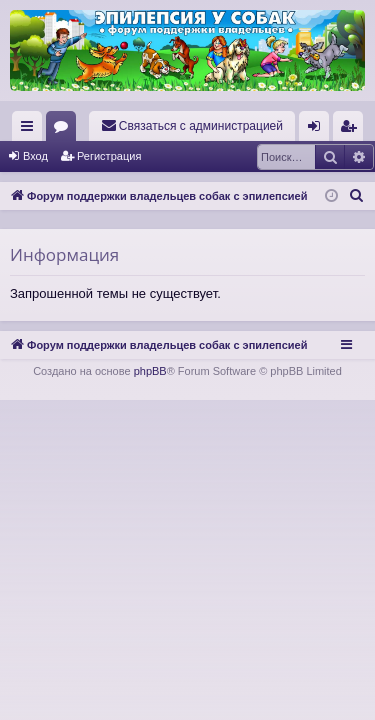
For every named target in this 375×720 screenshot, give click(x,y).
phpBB (150, 371)
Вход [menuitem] (318, 130)
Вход (35, 156)
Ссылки (31, 130)
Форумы (65, 130)
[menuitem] (192, 126)
